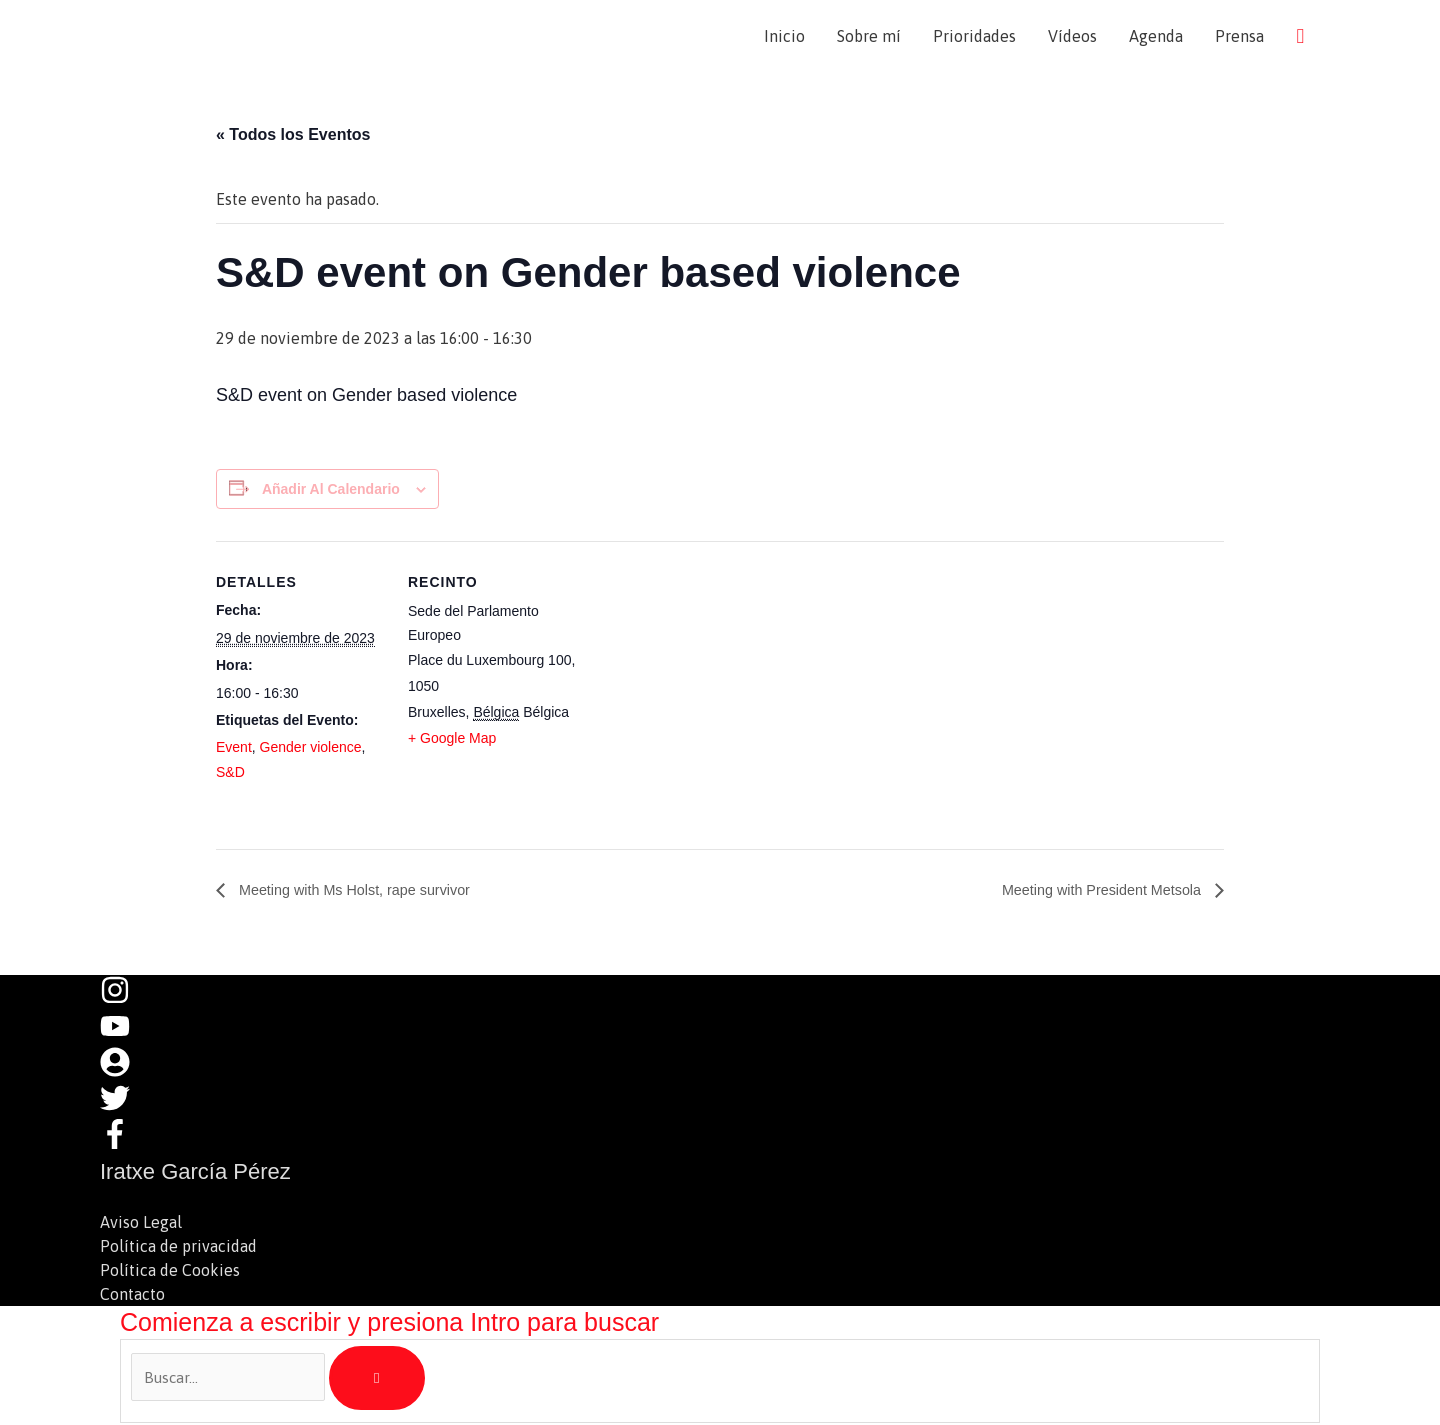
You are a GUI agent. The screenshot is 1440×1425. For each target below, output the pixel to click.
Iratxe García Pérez (271, 36)
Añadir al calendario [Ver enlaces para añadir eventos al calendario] (331, 491)
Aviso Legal (141, 1224)
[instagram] (125, 1001)
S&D (230, 774)
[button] (1300, 36)
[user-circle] (125, 1073)
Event (234, 750)
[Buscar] (377, 1379)
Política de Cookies (170, 1272)
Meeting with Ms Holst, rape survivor (366, 892)
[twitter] (125, 1109)
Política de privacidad (178, 1248)
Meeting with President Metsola (1091, 892)
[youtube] (125, 1037)
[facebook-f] (120, 1145)
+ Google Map (452, 741)
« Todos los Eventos (293, 136)
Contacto (132, 1296)
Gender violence (311, 750)
